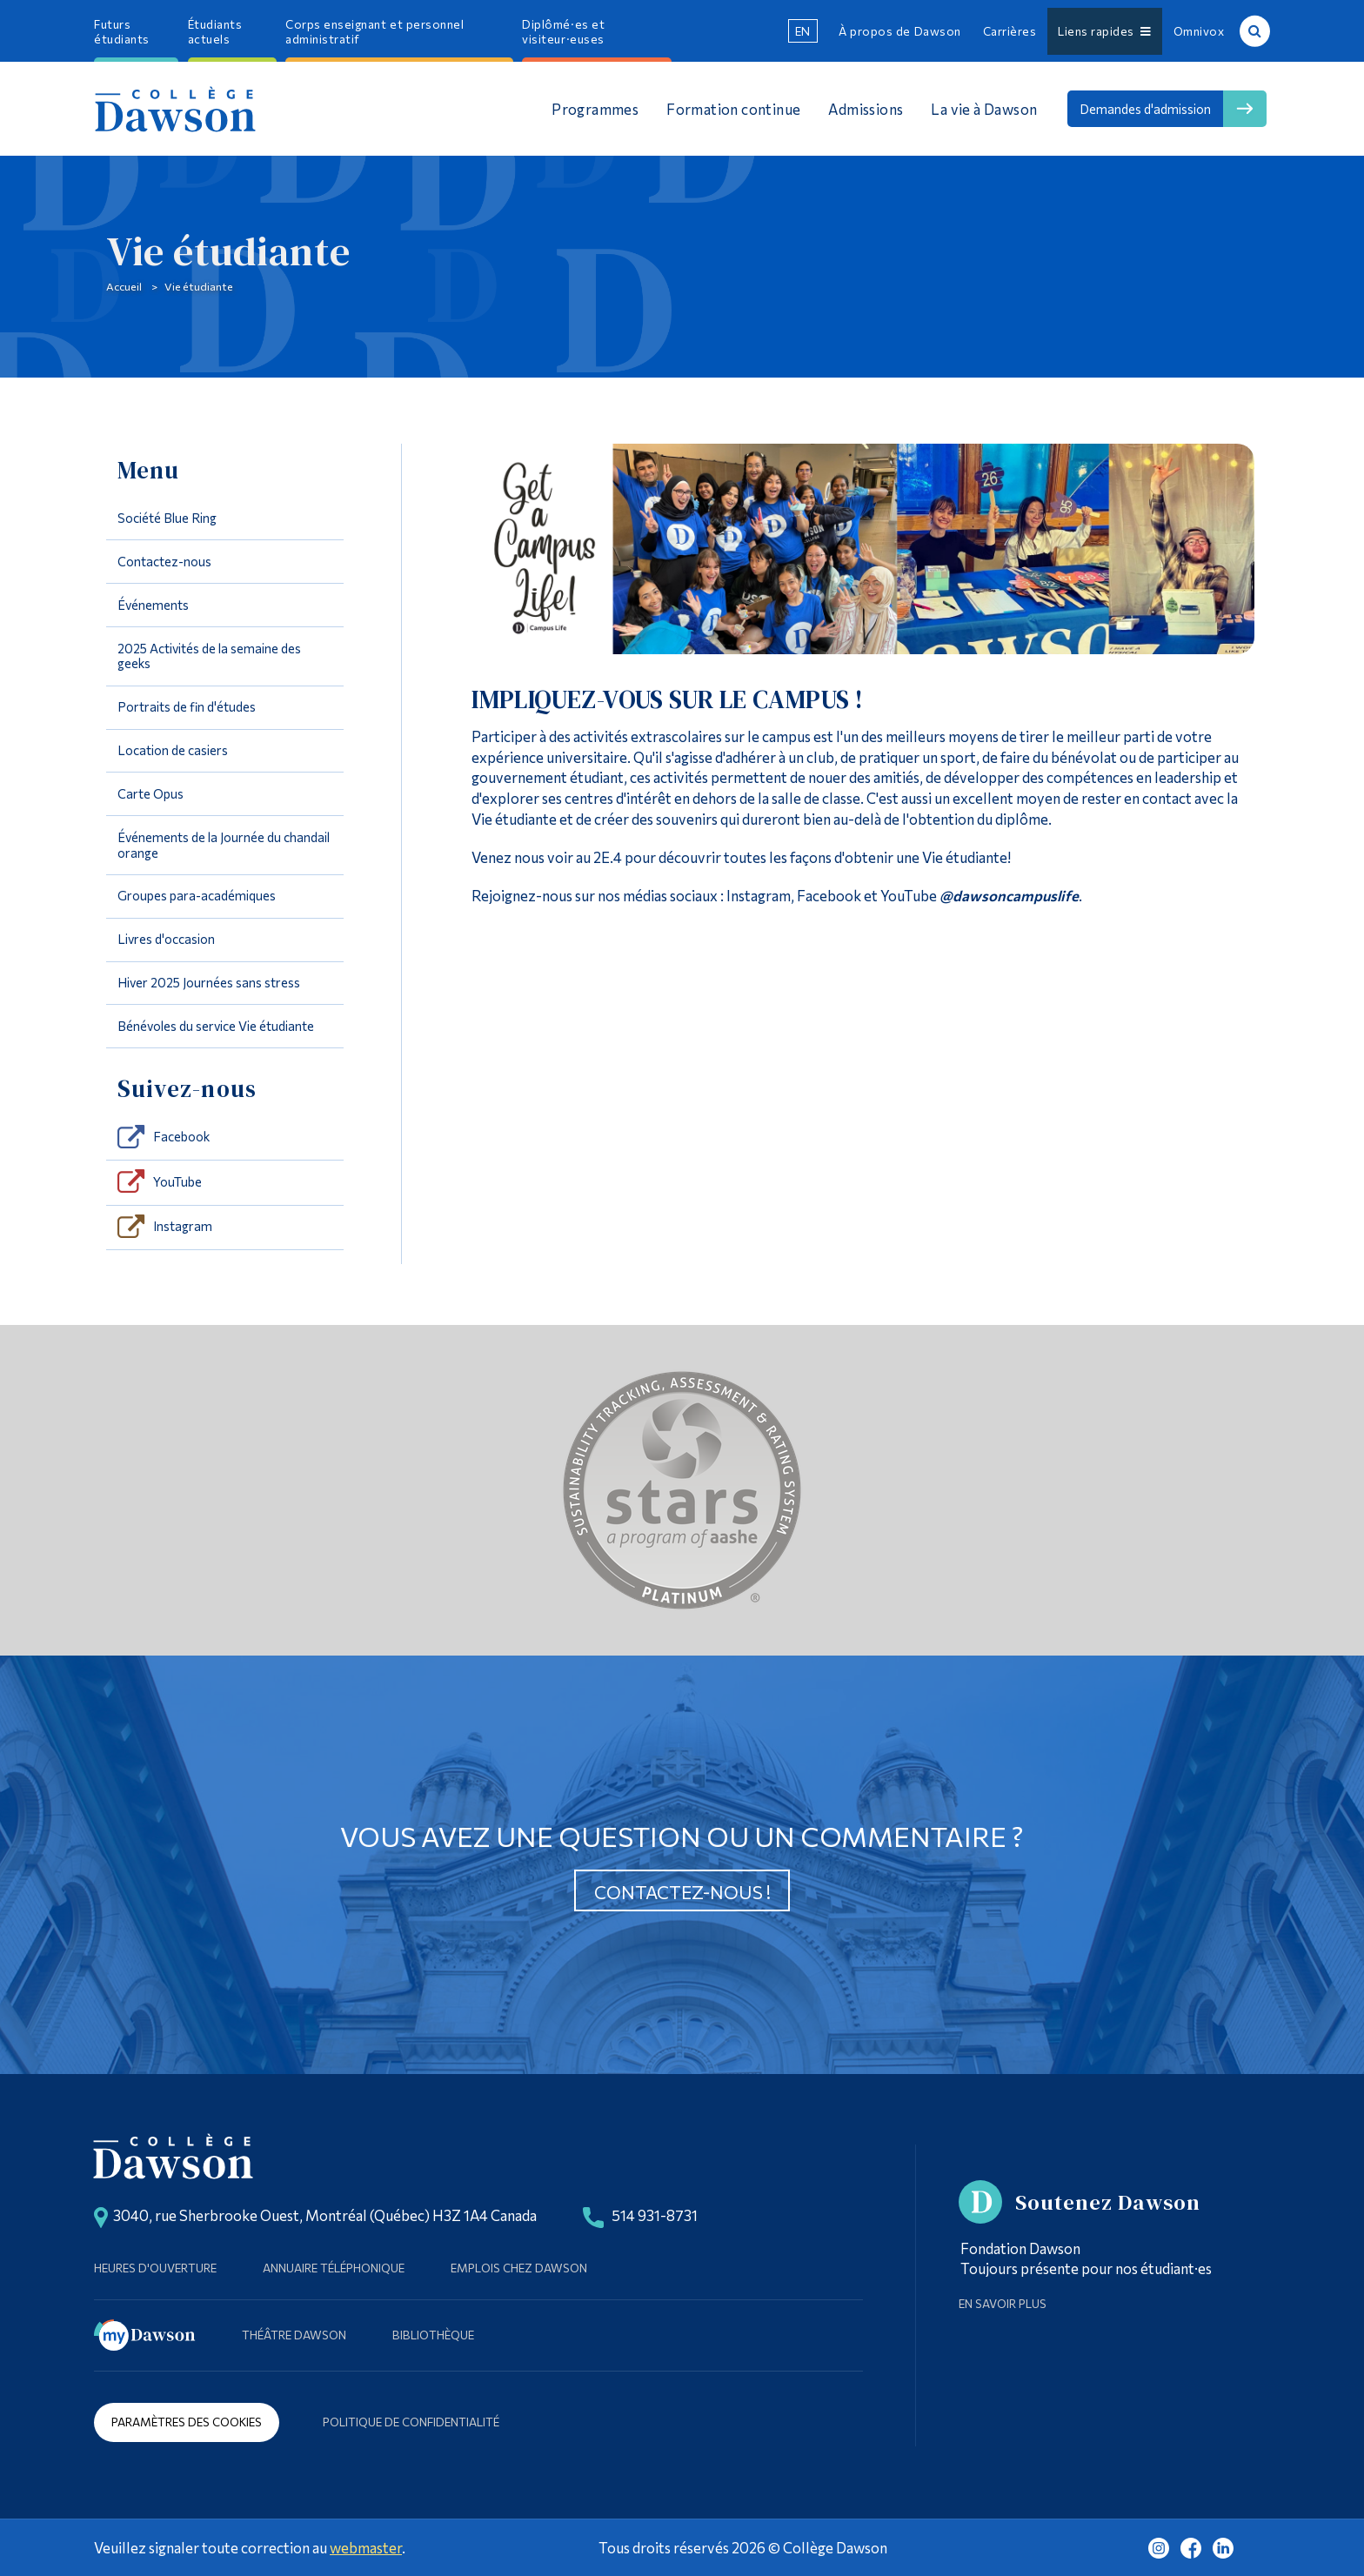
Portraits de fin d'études (186, 706)
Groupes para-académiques (196, 895)
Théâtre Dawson (294, 2334)
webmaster (366, 2547)
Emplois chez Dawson (519, 2267)
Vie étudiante (198, 286)
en (803, 30)
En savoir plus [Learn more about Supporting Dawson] (1002, 2303)
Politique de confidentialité (411, 2421)
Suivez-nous (187, 1089)
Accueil (124, 286)
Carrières (1010, 30)
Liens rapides (1104, 30)
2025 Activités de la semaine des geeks (209, 656)
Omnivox (1199, 30)
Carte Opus (150, 793)
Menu (148, 470)
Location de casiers (172, 750)
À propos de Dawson (899, 30)
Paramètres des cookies (186, 2421)
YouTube (177, 1181)
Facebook (181, 1136)
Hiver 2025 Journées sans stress (208, 982)
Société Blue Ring (167, 517)
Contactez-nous (164, 561)
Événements (153, 604)
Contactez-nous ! (682, 1892)
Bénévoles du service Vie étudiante (215, 1026)
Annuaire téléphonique (334, 2267)
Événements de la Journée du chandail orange (223, 844)
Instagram (182, 1226)
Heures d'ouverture (155, 2267)
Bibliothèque (433, 2334)
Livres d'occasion (166, 939)
